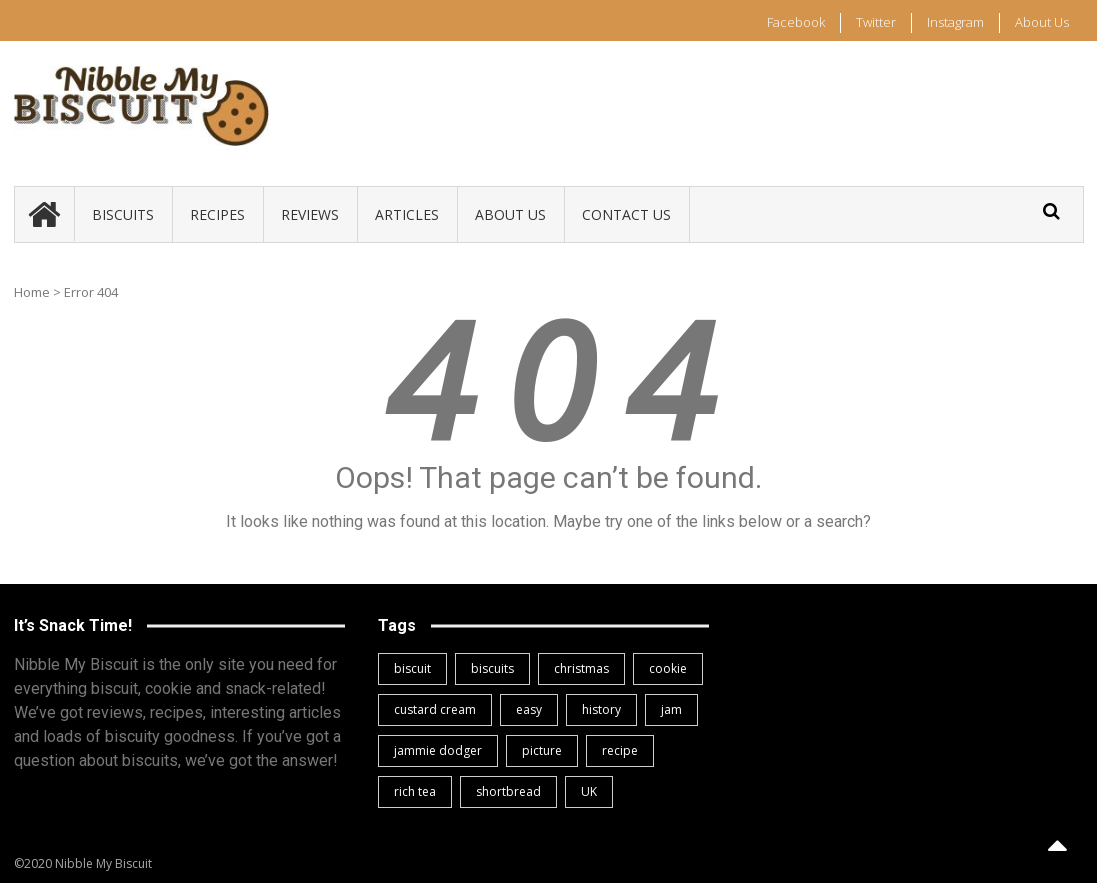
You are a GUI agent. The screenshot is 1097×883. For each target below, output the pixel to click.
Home (32, 292)
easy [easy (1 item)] (529, 709)
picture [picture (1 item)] (542, 750)
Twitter (876, 22)
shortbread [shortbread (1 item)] (508, 791)
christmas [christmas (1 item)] (581, 668)
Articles (407, 214)
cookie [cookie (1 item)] (668, 668)
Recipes (217, 214)
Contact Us (626, 214)
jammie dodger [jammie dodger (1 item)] (438, 750)
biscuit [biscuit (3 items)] (412, 668)
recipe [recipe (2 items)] (620, 750)
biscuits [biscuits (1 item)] (492, 668)
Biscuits (123, 214)
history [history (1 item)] (601, 709)
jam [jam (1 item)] (671, 709)
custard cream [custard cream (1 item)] (435, 709)
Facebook (796, 22)
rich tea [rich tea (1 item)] (415, 791)
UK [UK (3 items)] (589, 791)
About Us (1042, 22)
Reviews (310, 214)
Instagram (955, 22)
